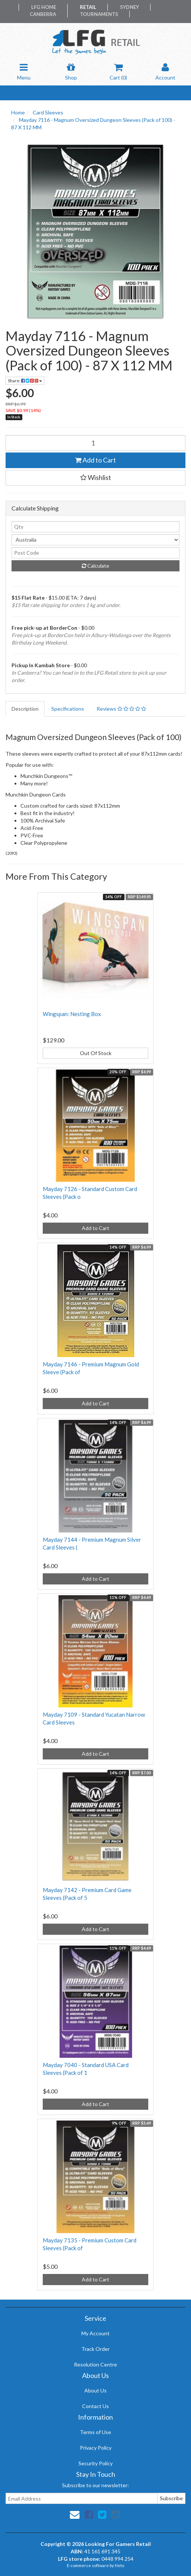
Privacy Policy (95, 2447)
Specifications (67, 708)
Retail (88, 7)
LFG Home (43, 7)
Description (25, 708)
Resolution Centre (95, 2364)
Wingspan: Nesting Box (72, 1013)
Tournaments (99, 14)
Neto (119, 2565)
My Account (95, 2333)
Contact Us (95, 2406)
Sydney (129, 7)
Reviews (121, 708)
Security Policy (95, 2463)
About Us (95, 2390)
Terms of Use (95, 2432)
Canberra (43, 14)
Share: (25, 380)
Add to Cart (95, 460)
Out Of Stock (95, 1053)
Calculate (95, 565)
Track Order (95, 2349)
